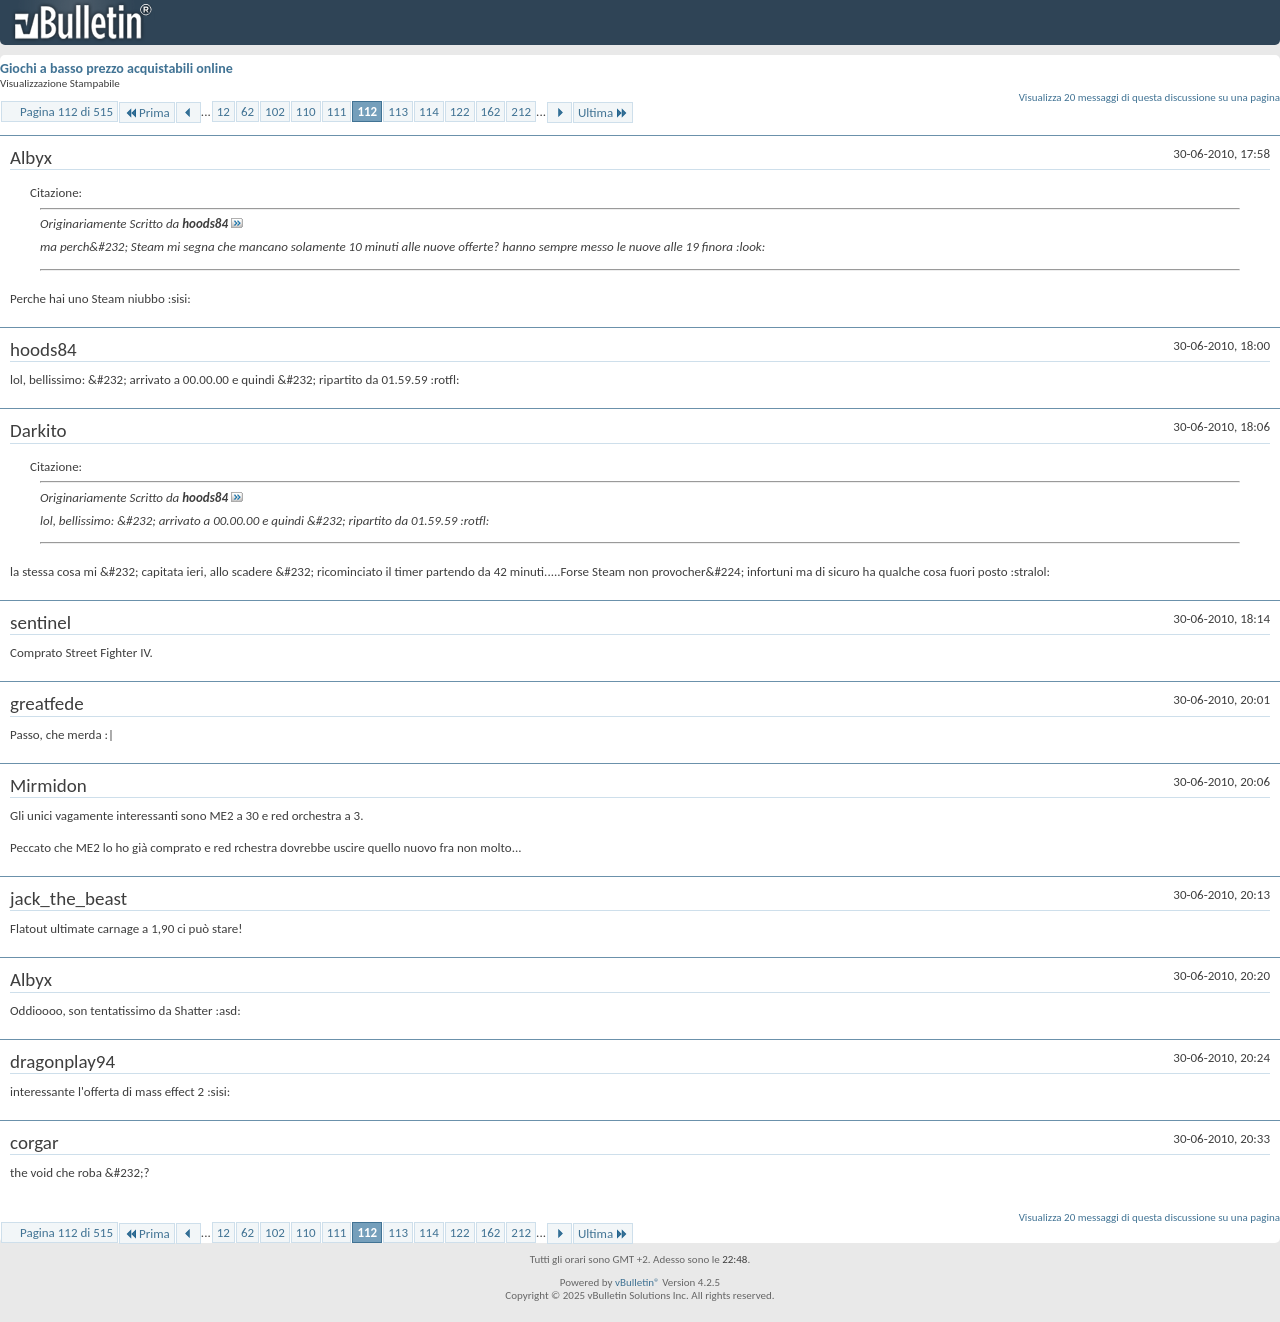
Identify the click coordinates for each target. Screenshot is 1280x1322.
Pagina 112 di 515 (66, 111)
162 (491, 111)
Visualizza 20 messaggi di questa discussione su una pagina (1149, 97)
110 (306, 111)
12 (223, 111)
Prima (147, 112)
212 (521, 111)
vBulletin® (637, 1282)
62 (247, 111)
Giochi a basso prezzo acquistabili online (116, 68)
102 (275, 111)
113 (398, 111)
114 (429, 111)
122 (460, 111)
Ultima (603, 112)
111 (337, 111)
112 (367, 111)
